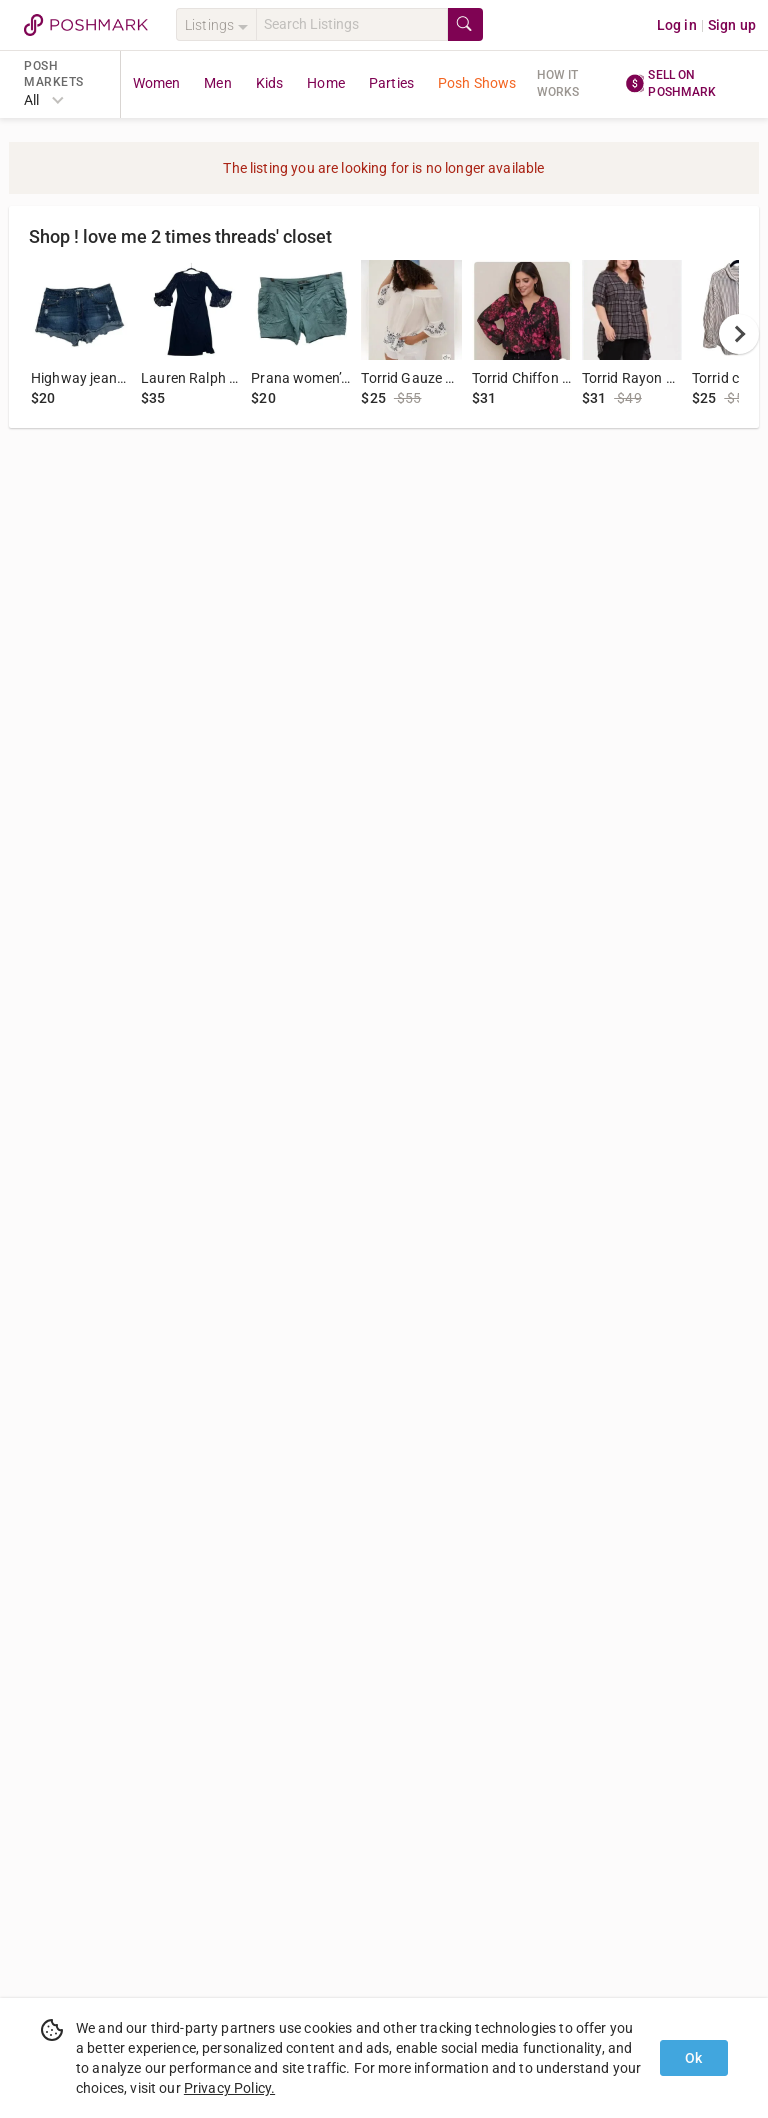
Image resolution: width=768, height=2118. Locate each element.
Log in (677, 25)
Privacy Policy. (229, 2088)
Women (157, 83)
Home (326, 83)
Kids (270, 83)
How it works (558, 83)
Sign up (732, 25)
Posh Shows (477, 83)
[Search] (352, 24)
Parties (391, 83)
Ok (693, 2058)
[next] (739, 334)
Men (217, 83)
